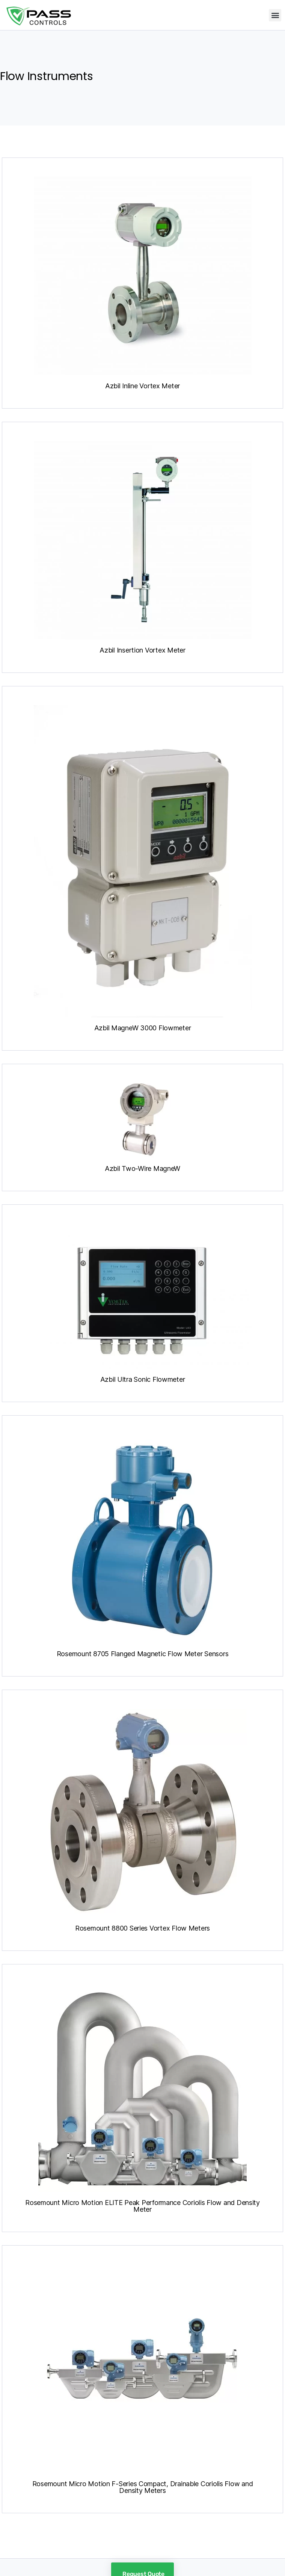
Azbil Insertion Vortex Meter (142, 650)
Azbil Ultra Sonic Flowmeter (142, 1379)
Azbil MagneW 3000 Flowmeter (142, 1028)
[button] (275, 15)
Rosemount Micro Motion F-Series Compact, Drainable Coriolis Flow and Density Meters (142, 2487)
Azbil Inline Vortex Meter (142, 386)
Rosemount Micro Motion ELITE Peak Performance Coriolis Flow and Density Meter (142, 2206)
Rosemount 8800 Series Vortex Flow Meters (142, 1928)
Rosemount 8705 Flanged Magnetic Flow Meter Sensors (143, 1654)
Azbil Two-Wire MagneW (142, 1168)
